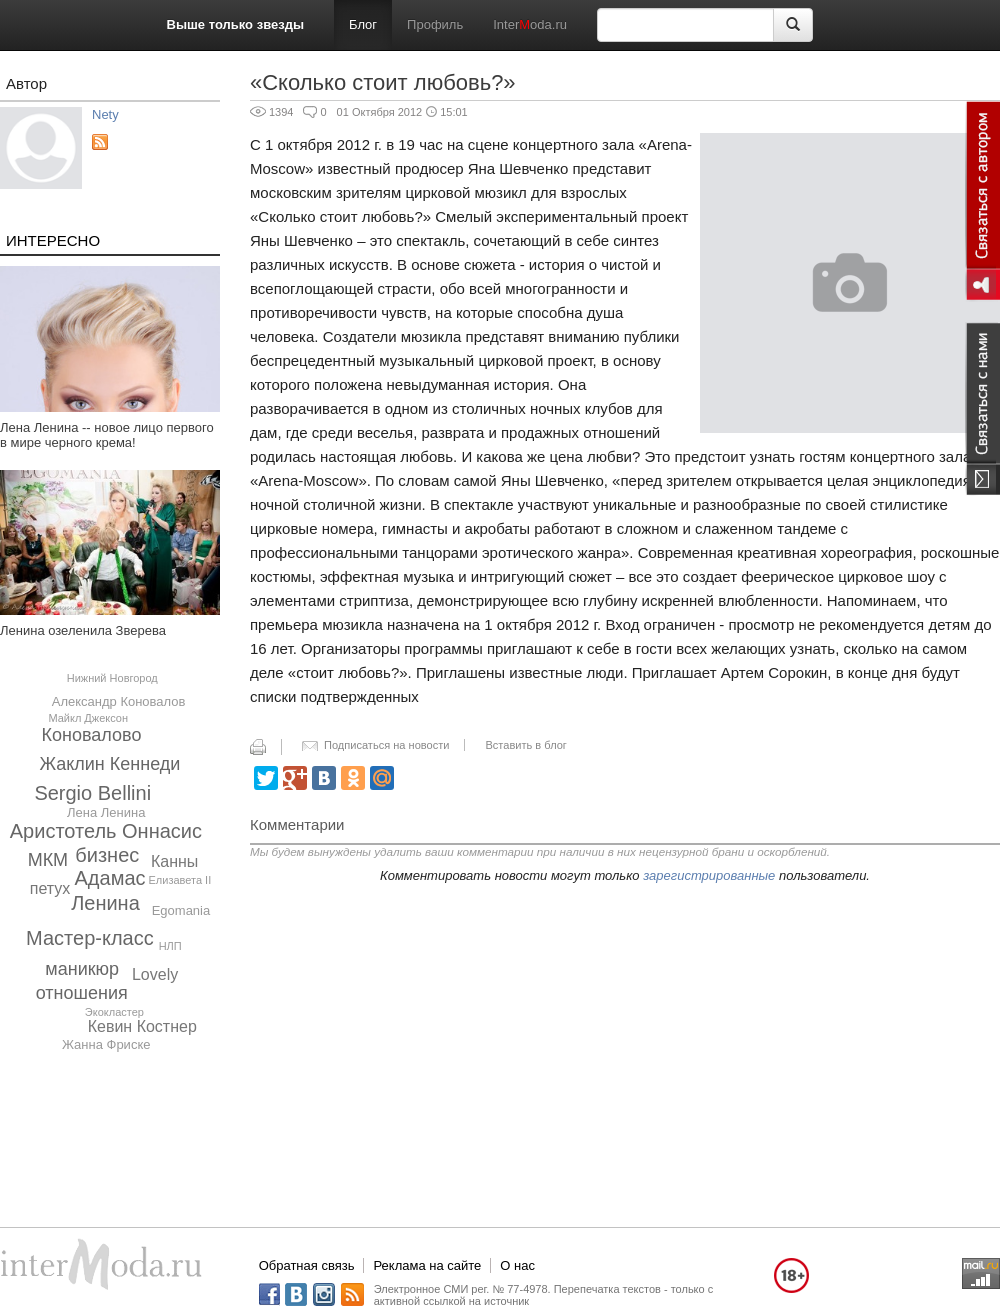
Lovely (155, 974)
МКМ (48, 860)
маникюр (82, 969)
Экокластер (114, 1012)
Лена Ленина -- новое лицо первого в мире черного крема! (107, 435)
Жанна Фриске (106, 1044)
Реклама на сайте (427, 1265)
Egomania (181, 910)
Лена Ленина (106, 812)
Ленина (105, 903)
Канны (174, 861)
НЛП (170, 946)
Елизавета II (179, 880)
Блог (363, 24)
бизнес (107, 855)
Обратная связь (307, 1265)
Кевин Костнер (142, 1026)
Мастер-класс (90, 938)
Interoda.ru (530, 24)
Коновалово (92, 735)
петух (50, 888)
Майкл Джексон (88, 718)
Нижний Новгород (112, 678)
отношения (82, 993)
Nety (105, 114)
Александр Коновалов (119, 701)
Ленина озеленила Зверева (83, 630)
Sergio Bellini (92, 793)
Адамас (110, 878)
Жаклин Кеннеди (109, 764)
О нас (517, 1265)
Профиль (435, 24)
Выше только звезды (235, 24)
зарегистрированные (709, 875)
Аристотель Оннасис (106, 831)
